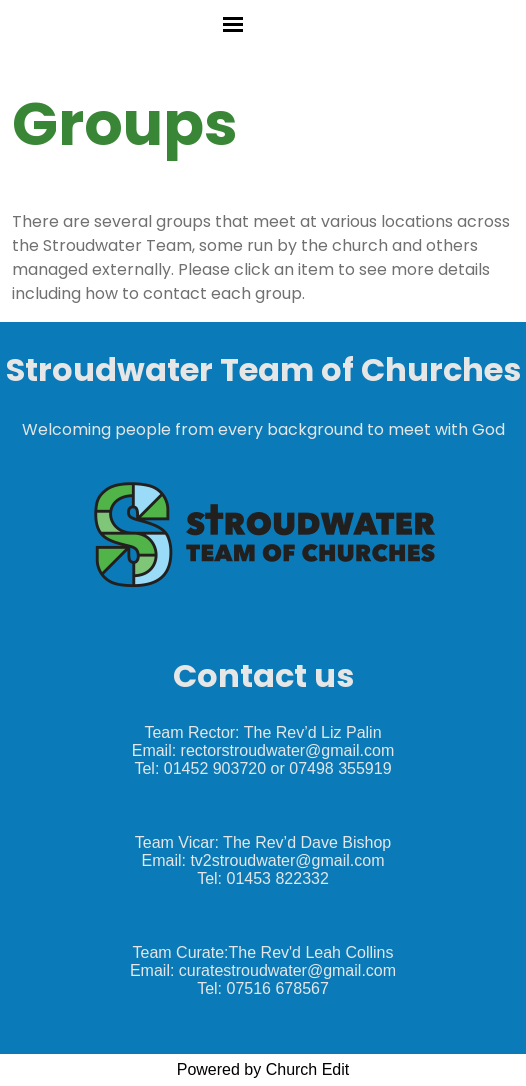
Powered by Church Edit (263, 1069)
